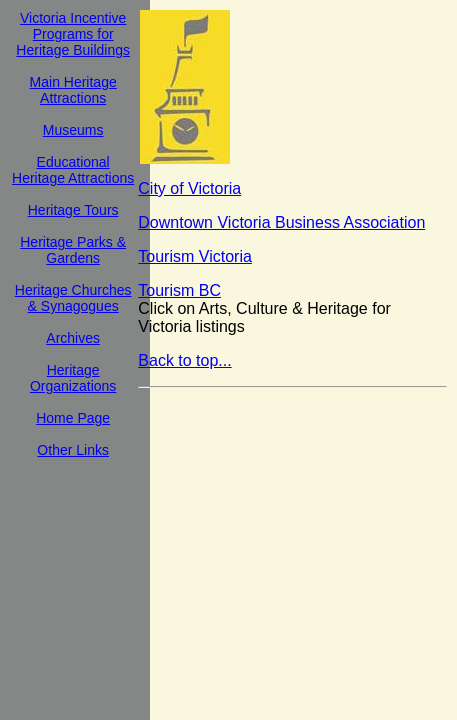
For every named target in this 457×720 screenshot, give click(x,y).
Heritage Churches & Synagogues (73, 298)
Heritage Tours (73, 210)
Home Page (73, 418)
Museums (73, 130)
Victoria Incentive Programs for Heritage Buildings (73, 34)
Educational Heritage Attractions (73, 170)
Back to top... (184, 360)
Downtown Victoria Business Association (281, 222)
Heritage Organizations (73, 378)
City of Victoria (189, 188)
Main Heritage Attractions (73, 90)
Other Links (73, 450)
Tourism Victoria (195, 256)
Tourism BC (179, 290)
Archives (73, 338)
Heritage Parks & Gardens (73, 250)
